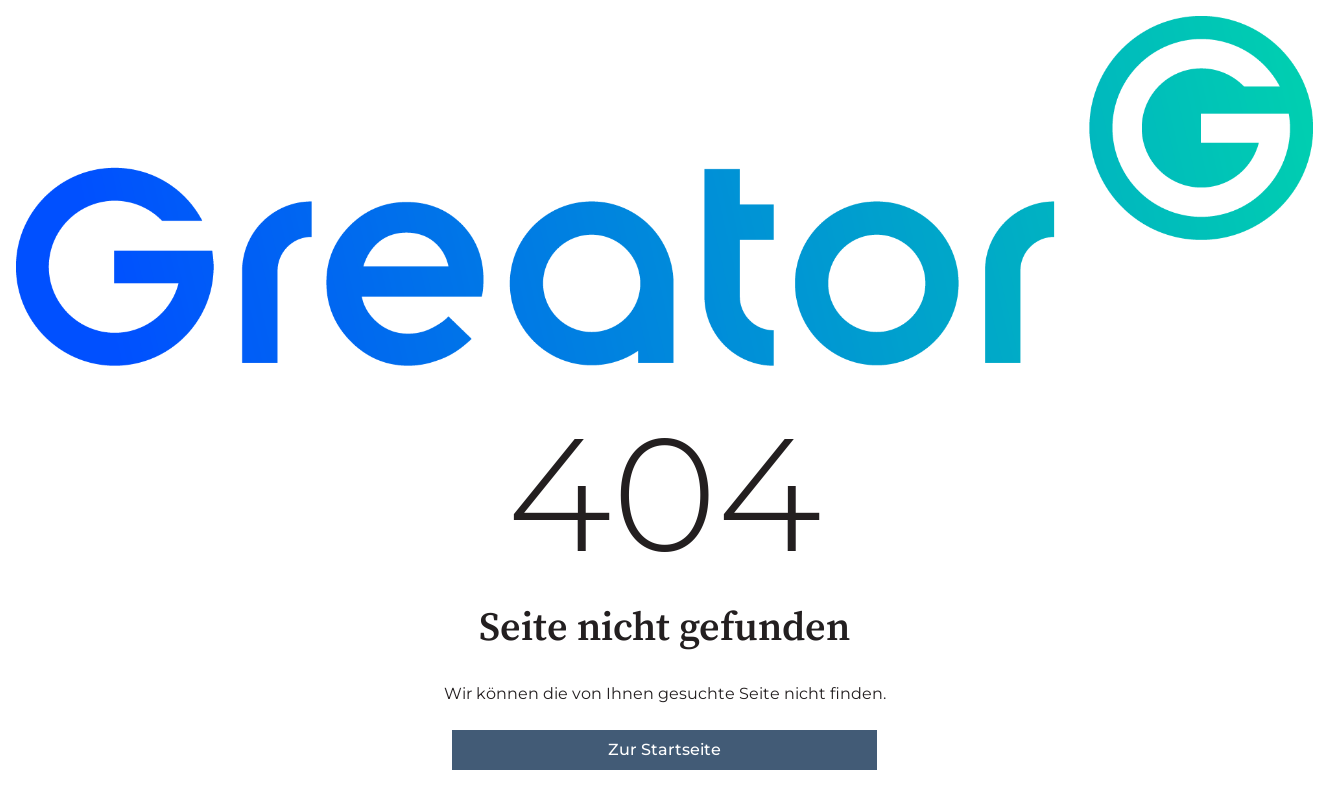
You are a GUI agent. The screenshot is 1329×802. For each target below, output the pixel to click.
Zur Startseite (664, 749)
